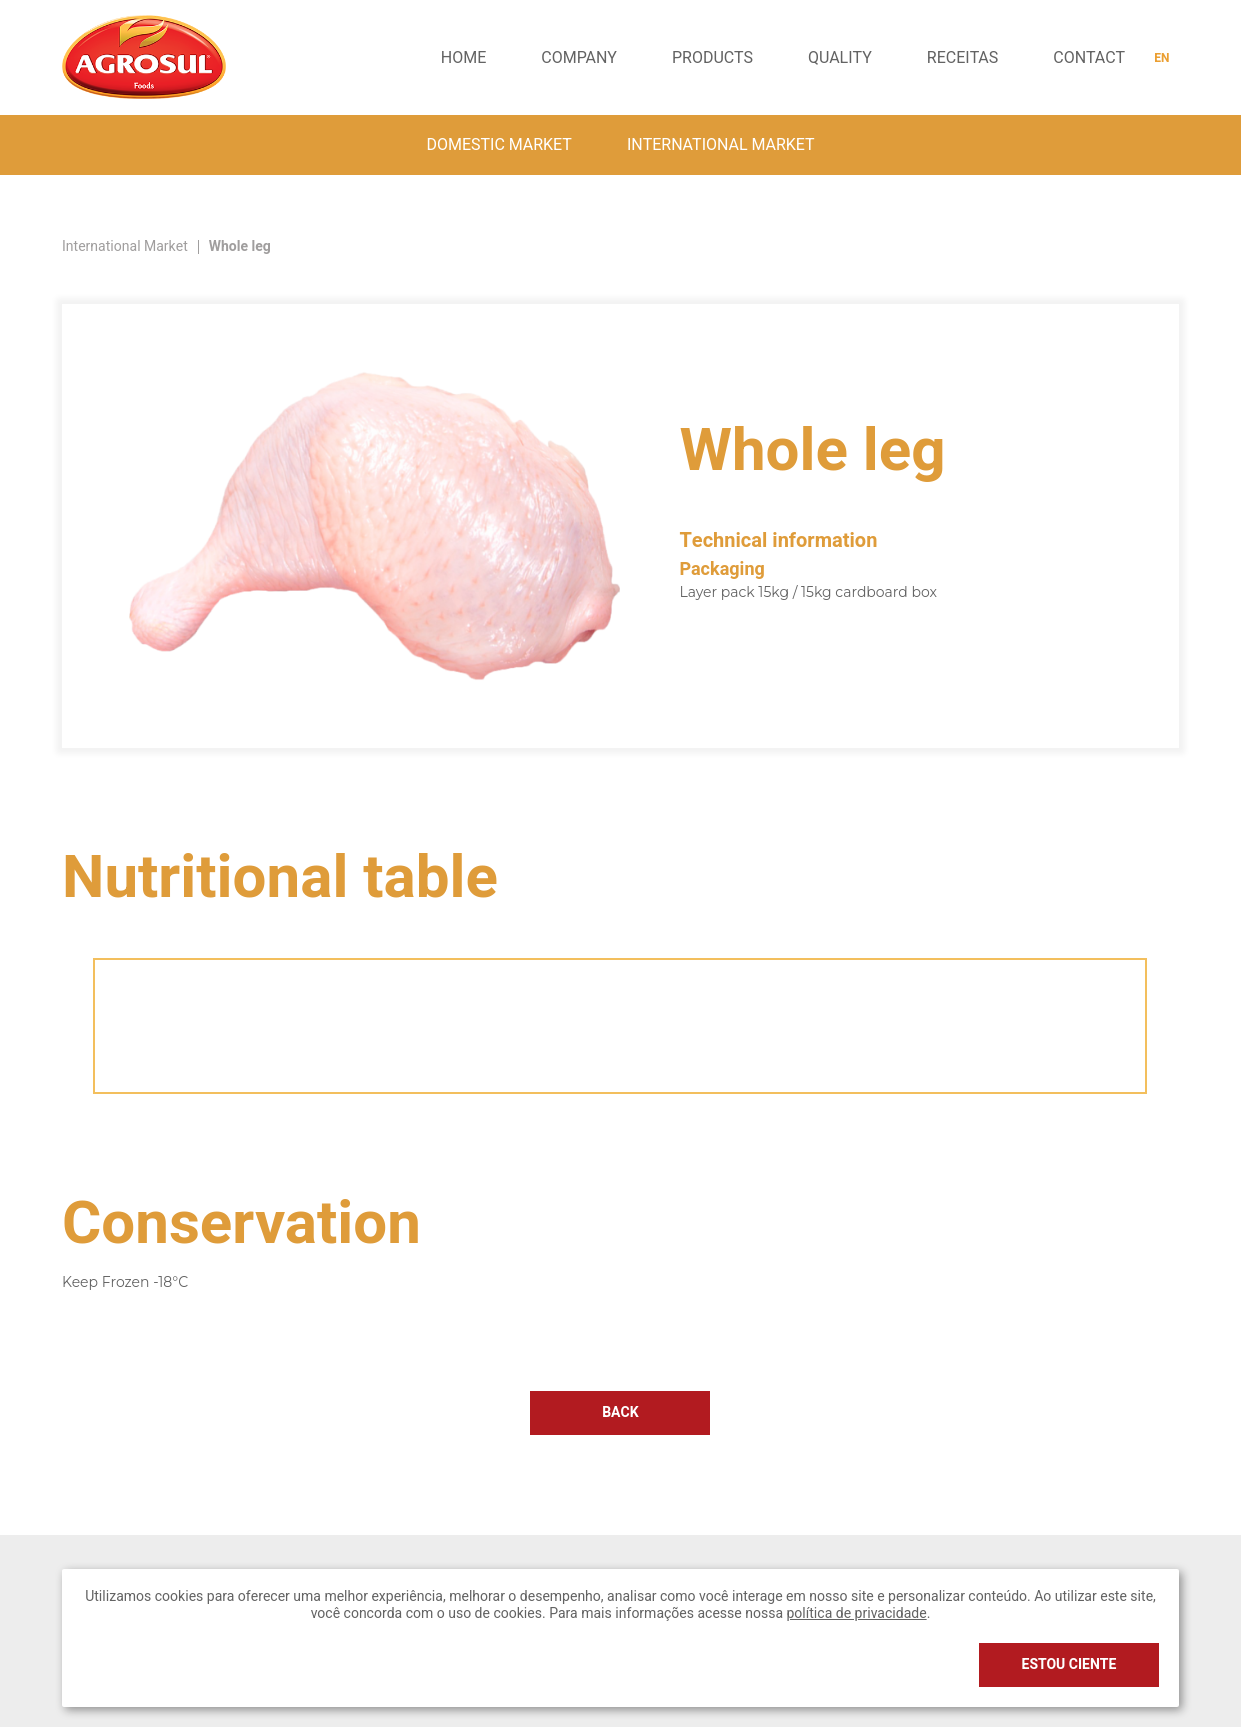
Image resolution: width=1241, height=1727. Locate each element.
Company (579, 58)
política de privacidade (856, 1613)
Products (712, 58)
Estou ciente (1069, 1664)
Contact (1089, 58)
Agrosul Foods (144, 57)
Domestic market (499, 145)
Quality (840, 58)
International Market (721, 145)
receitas (962, 58)
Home (464, 58)
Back (620, 1412)
